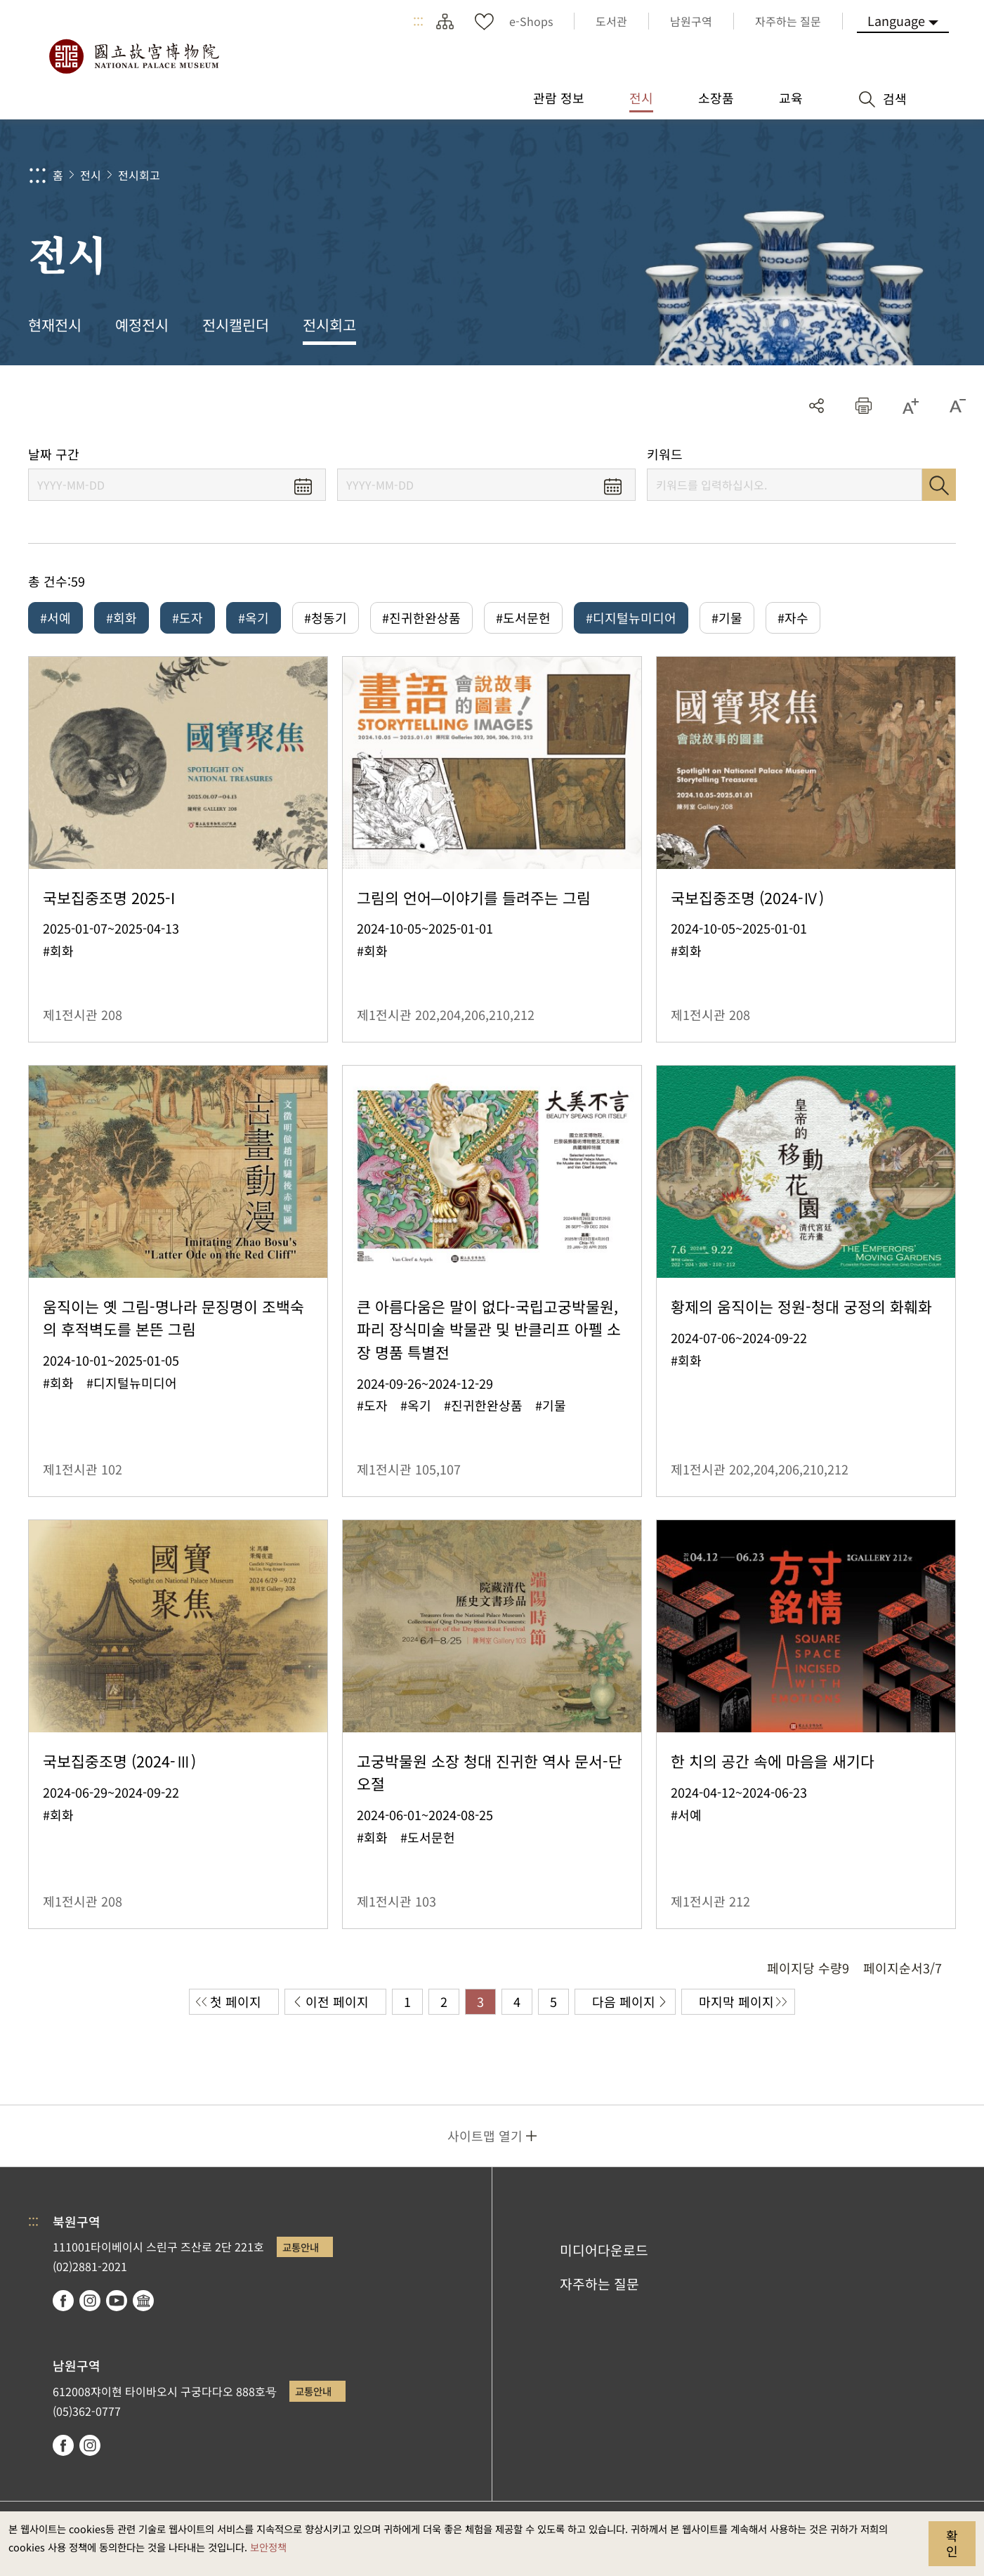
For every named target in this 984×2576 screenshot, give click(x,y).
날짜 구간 (53, 454)
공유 (816, 405)
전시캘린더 (235, 324)
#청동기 (325, 617)
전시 (90, 174)
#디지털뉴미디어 (631, 617)
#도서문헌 (523, 617)
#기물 (726, 617)
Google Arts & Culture (143, 2300)
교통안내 (300, 2247)
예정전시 (142, 324)
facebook (63, 2300)
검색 (939, 485)
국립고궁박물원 (133, 56)
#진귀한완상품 (421, 617)
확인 (952, 2543)
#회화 (121, 617)
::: (418, 21)
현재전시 (54, 324)
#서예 (55, 617)
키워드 (665, 454)
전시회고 (139, 174)
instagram (89, 2300)
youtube (116, 2300)
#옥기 (253, 617)
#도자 (187, 617)
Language (896, 20)
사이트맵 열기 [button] (485, 2135)
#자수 (793, 617)
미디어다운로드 (604, 2250)
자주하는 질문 (599, 2284)
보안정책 (268, 2546)
